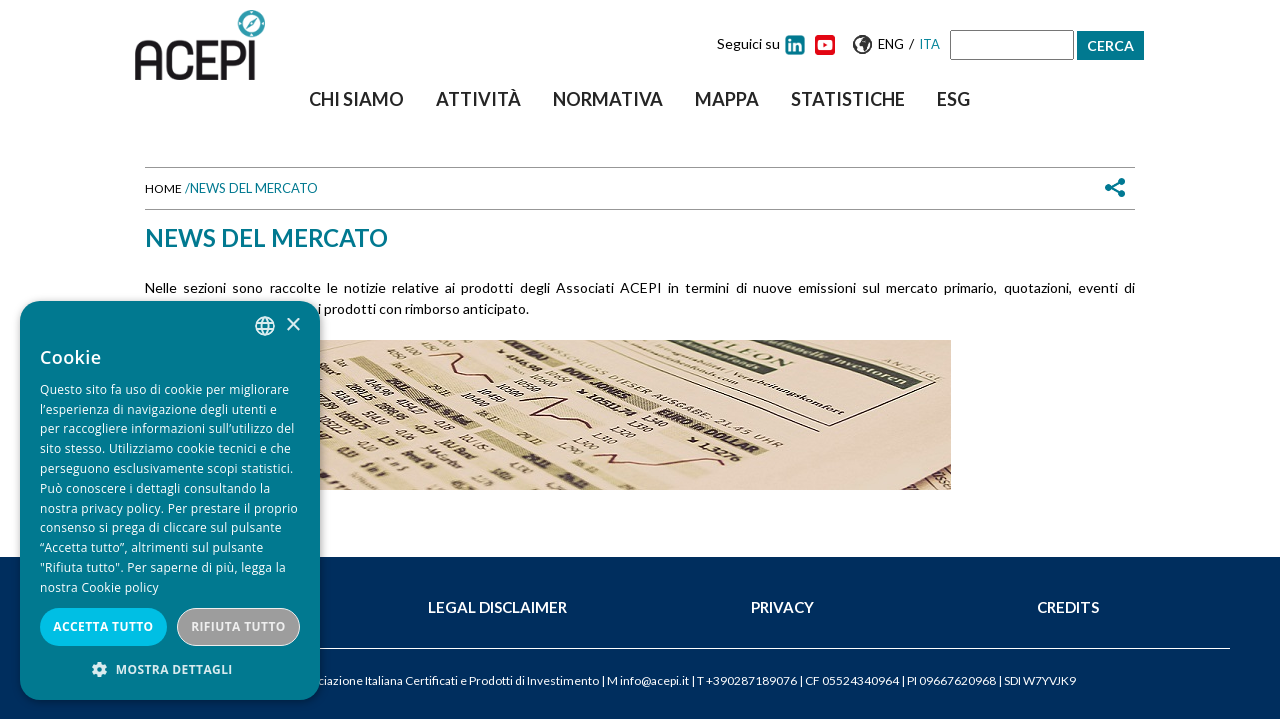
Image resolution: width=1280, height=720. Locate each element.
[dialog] (170, 500)
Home (163, 188)
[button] (170, 669)
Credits (1068, 607)
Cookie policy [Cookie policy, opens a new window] (119, 587)
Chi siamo (356, 99)
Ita (929, 44)
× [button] (292, 325)
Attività (478, 99)
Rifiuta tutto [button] (238, 626)
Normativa (608, 99)
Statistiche (848, 99)
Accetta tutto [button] (103, 626)
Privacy (782, 607)
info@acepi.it (654, 680)
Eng (891, 44)
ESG (953, 99)
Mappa (727, 99)
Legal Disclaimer (497, 607)
